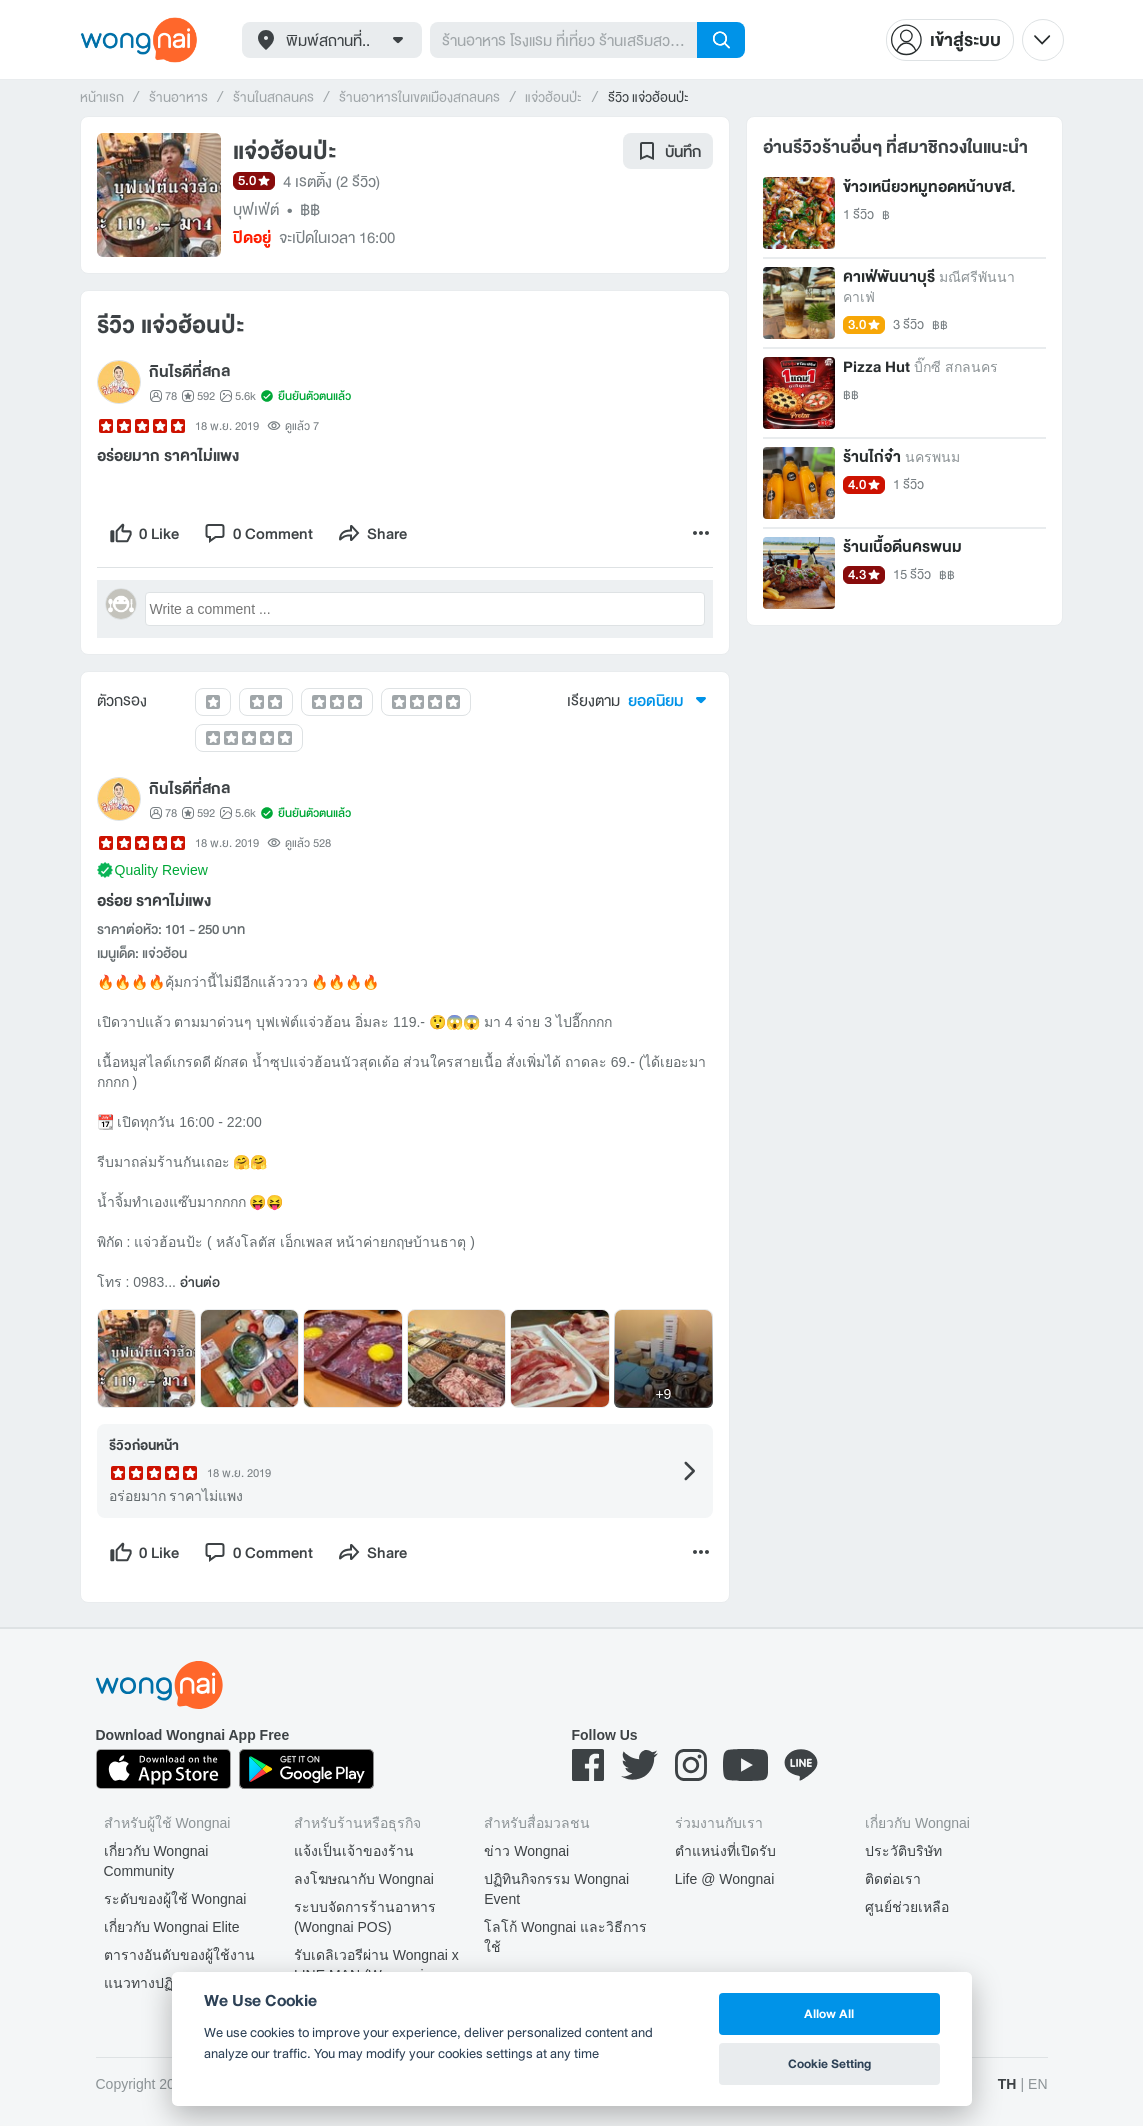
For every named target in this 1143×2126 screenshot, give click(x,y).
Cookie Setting (829, 2063)
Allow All (829, 2013)
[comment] (258, 533)
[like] (144, 533)
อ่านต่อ (200, 1283)
